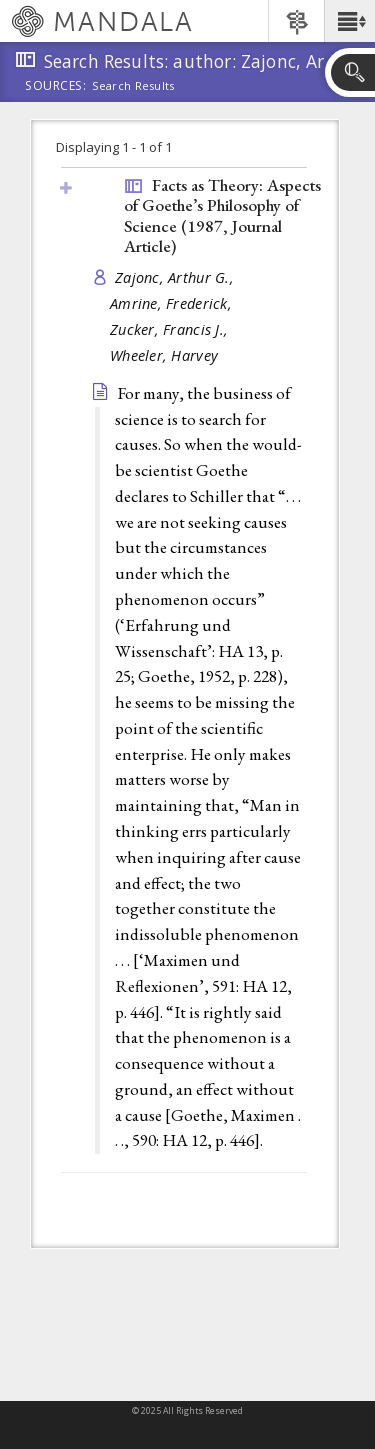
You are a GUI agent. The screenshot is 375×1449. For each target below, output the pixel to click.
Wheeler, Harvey (164, 355)
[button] (349, 21)
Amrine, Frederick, (173, 303)
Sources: (56, 87)
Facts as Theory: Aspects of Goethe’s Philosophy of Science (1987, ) (222, 216)
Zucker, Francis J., (171, 329)
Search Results (133, 86)
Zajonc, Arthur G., (176, 277)
